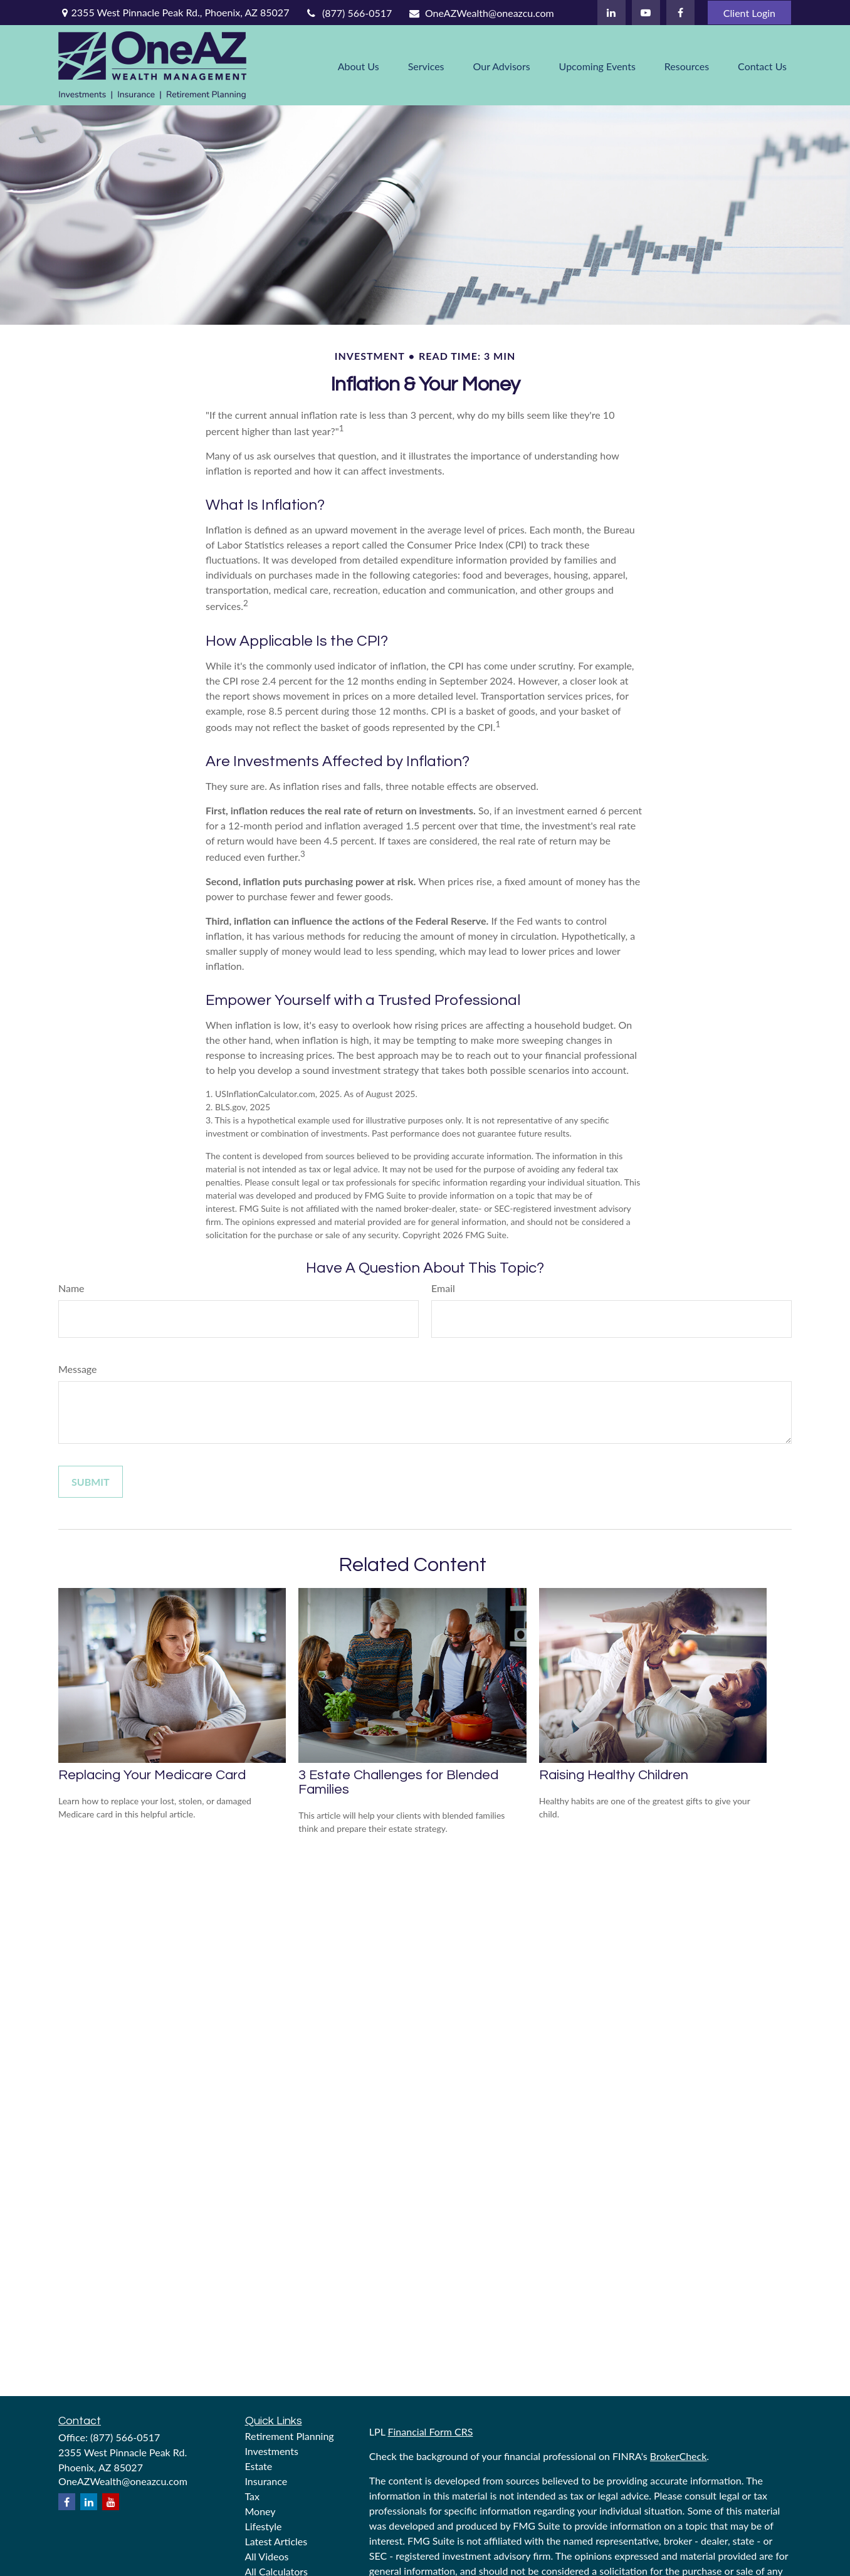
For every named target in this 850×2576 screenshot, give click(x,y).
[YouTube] (646, 12)
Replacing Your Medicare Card (152, 1775)
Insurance (266, 2481)
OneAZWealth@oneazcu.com (480, 13)
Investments (271, 2451)
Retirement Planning (289, 2436)
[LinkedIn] (611, 12)
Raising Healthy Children (613, 1775)
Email (443, 1288)
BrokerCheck (678, 2456)
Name (71, 1288)
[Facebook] (680, 12)
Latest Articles (276, 2541)
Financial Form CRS (430, 2431)
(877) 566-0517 (348, 13)
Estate (259, 2466)
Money (260, 2511)
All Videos (267, 2556)
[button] (358, 64)
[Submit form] (90, 1482)
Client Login (749, 13)
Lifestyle (263, 2526)
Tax (252, 2496)
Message (77, 1369)
